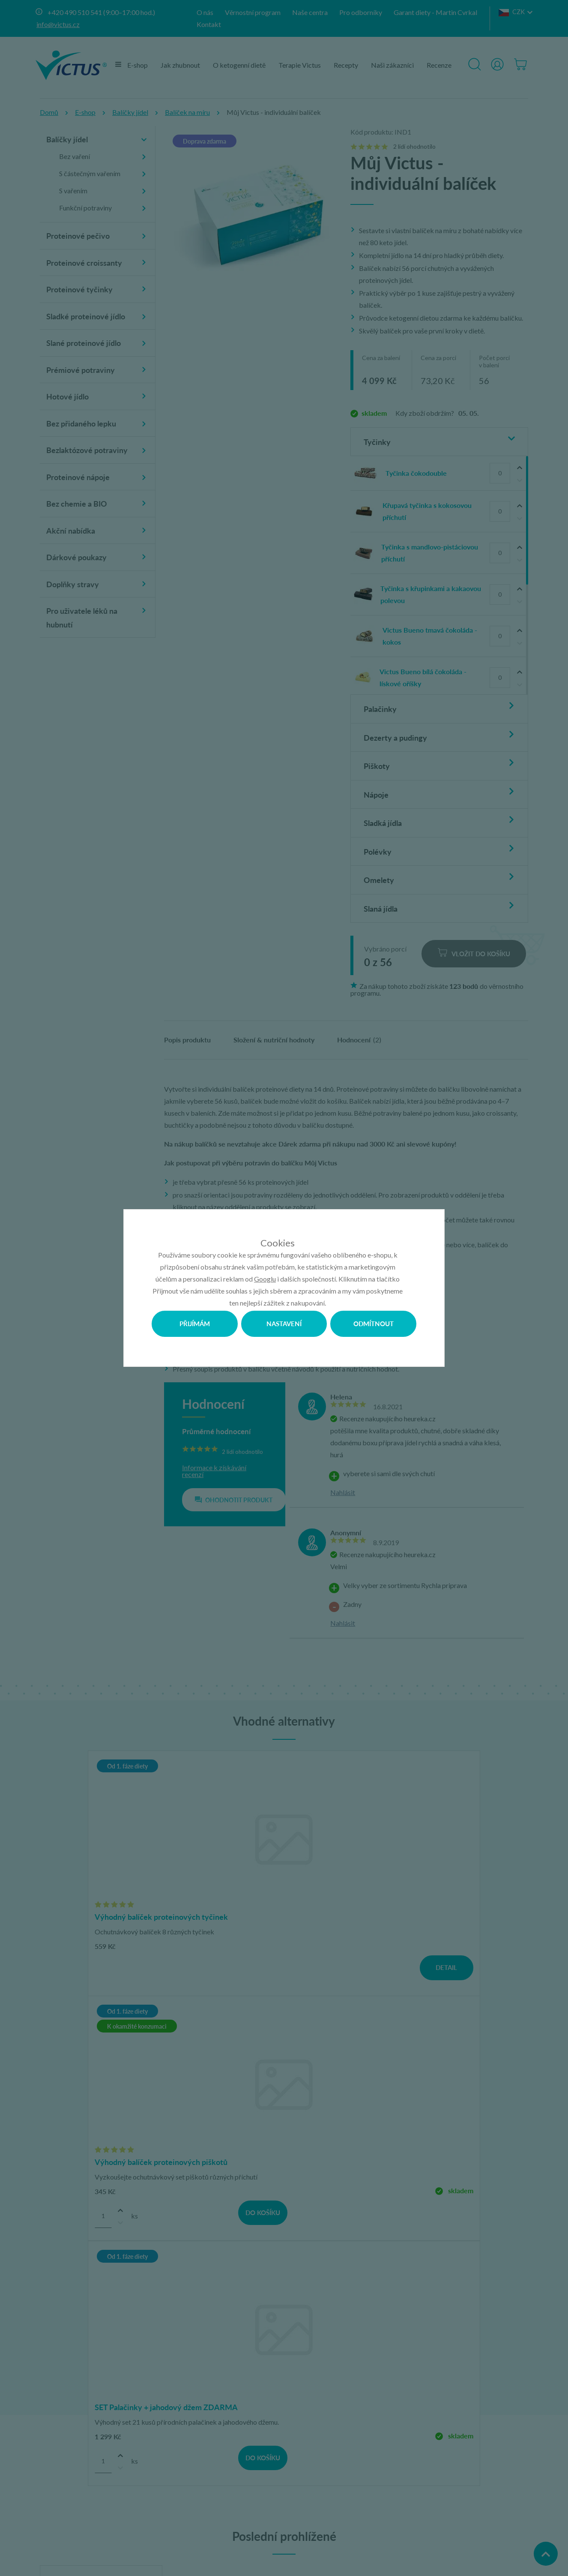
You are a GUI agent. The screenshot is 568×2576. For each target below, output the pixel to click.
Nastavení (284, 1323)
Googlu (265, 1278)
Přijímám (194, 1323)
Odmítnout (373, 1323)
